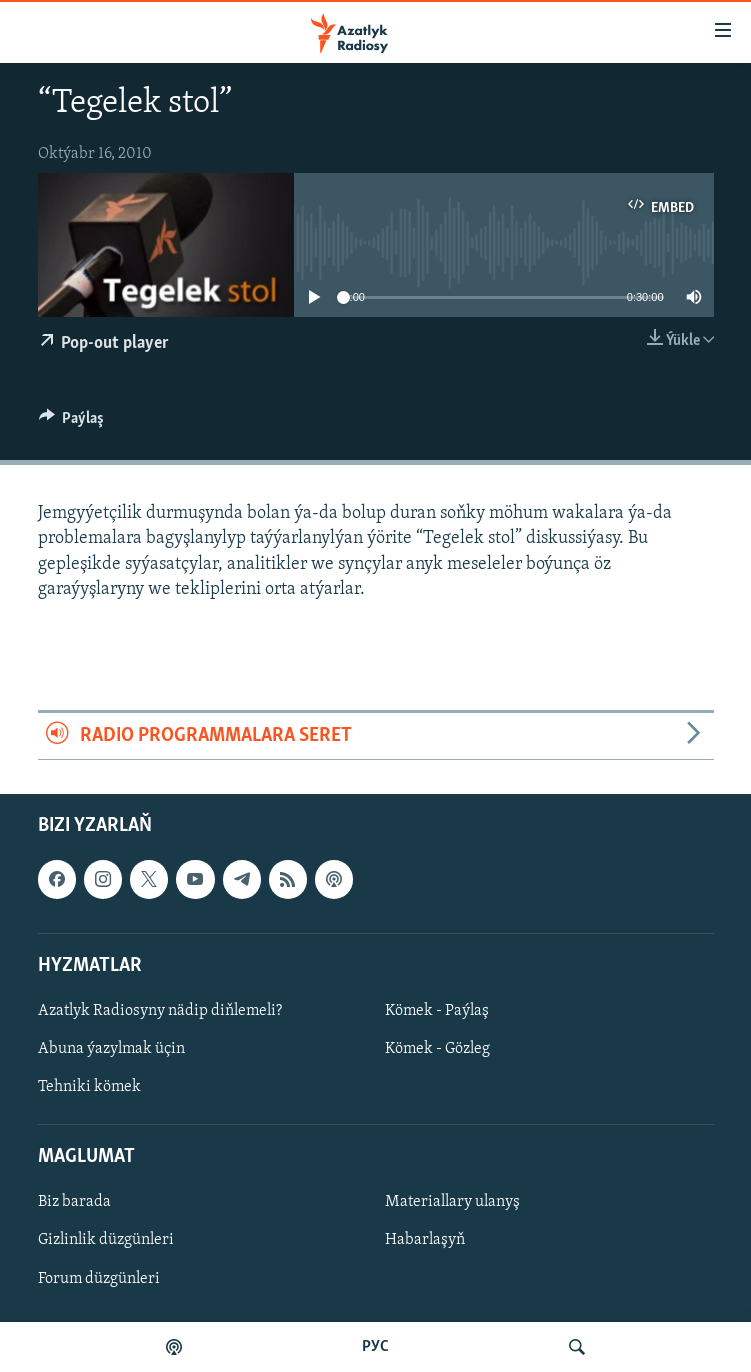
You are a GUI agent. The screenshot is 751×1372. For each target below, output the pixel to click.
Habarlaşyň (425, 1241)
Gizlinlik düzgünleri (106, 1241)
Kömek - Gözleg (437, 1049)
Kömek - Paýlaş (437, 1011)
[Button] (72, 423)
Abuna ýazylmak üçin (111, 1049)
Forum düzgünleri (99, 1279)
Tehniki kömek (89, 1087)
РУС (375, 1347)
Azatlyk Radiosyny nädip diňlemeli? (160, 1011)
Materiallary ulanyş (452, 1203)
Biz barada (74, 1203)
